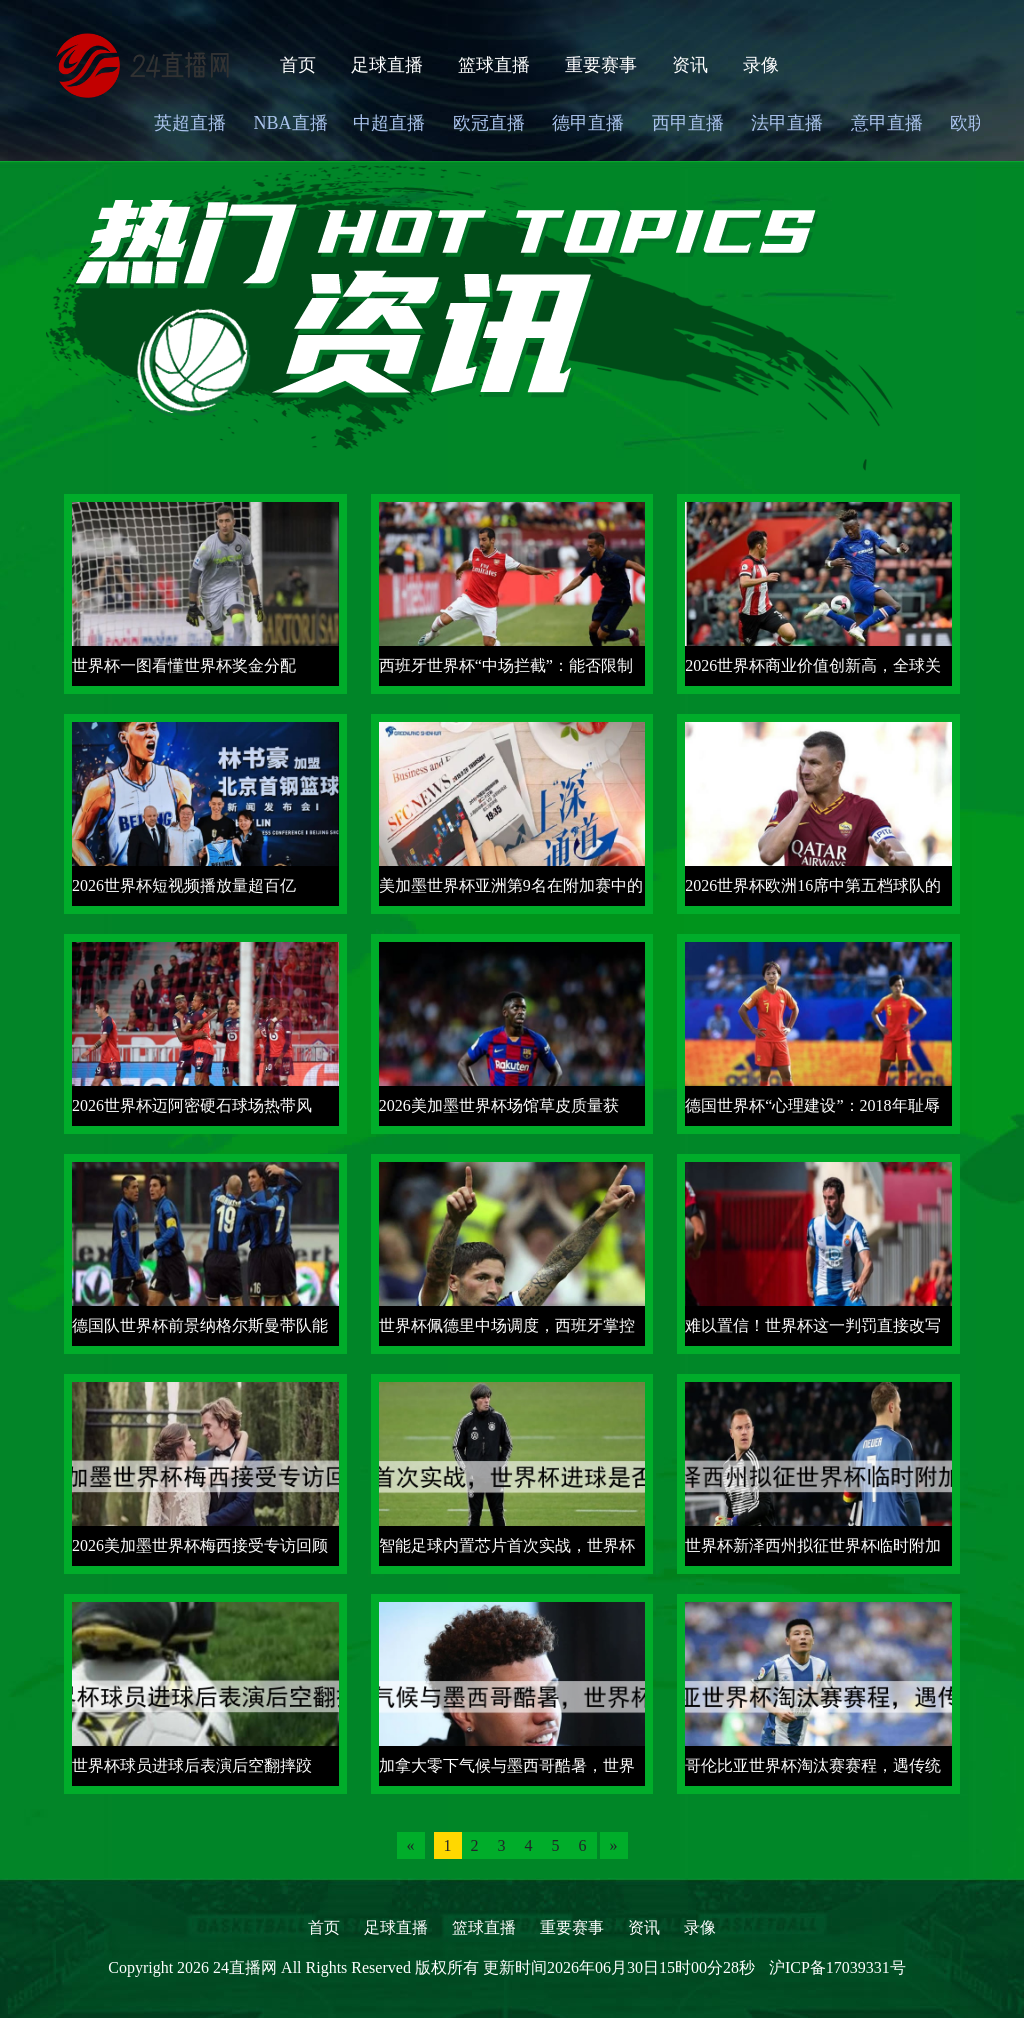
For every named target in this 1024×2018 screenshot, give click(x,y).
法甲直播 (787, 123)
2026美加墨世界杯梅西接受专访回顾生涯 (200, 1551)
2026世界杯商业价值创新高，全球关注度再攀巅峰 (813, 671)
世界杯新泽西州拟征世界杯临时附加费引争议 (813, 1551)
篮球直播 (494, 65)
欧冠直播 (489, 123)
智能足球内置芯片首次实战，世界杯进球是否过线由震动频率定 (507, 1551)
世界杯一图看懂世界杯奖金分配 (184, 665)
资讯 (690, 65)
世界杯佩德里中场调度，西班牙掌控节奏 (507, 1331)
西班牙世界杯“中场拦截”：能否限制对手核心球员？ (506, 671)
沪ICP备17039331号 (837, 1967)
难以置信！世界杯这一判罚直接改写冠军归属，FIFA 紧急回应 (813, 1331)
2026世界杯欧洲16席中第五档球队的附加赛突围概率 (813, 891)
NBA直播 (291, 123)
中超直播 (389, 123)
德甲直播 (588, 123)
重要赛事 (601, 65)
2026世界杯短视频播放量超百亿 (184, 885)
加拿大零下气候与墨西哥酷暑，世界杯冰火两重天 (507, 1771)
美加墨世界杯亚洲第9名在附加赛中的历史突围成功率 (511, 891)
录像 (761, 65)
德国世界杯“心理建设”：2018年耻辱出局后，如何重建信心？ (812, 1111)
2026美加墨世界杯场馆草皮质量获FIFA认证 (499, 1111)
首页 (298, 65)
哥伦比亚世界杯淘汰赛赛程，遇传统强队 (813, 1771)
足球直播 (387, 65)
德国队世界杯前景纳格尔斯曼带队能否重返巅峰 (200, 1331)
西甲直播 (688, 123)
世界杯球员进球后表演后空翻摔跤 (192, 1765)
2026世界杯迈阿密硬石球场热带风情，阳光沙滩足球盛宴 (192, 1111)
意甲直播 (887, 123)
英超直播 (190, 123)
